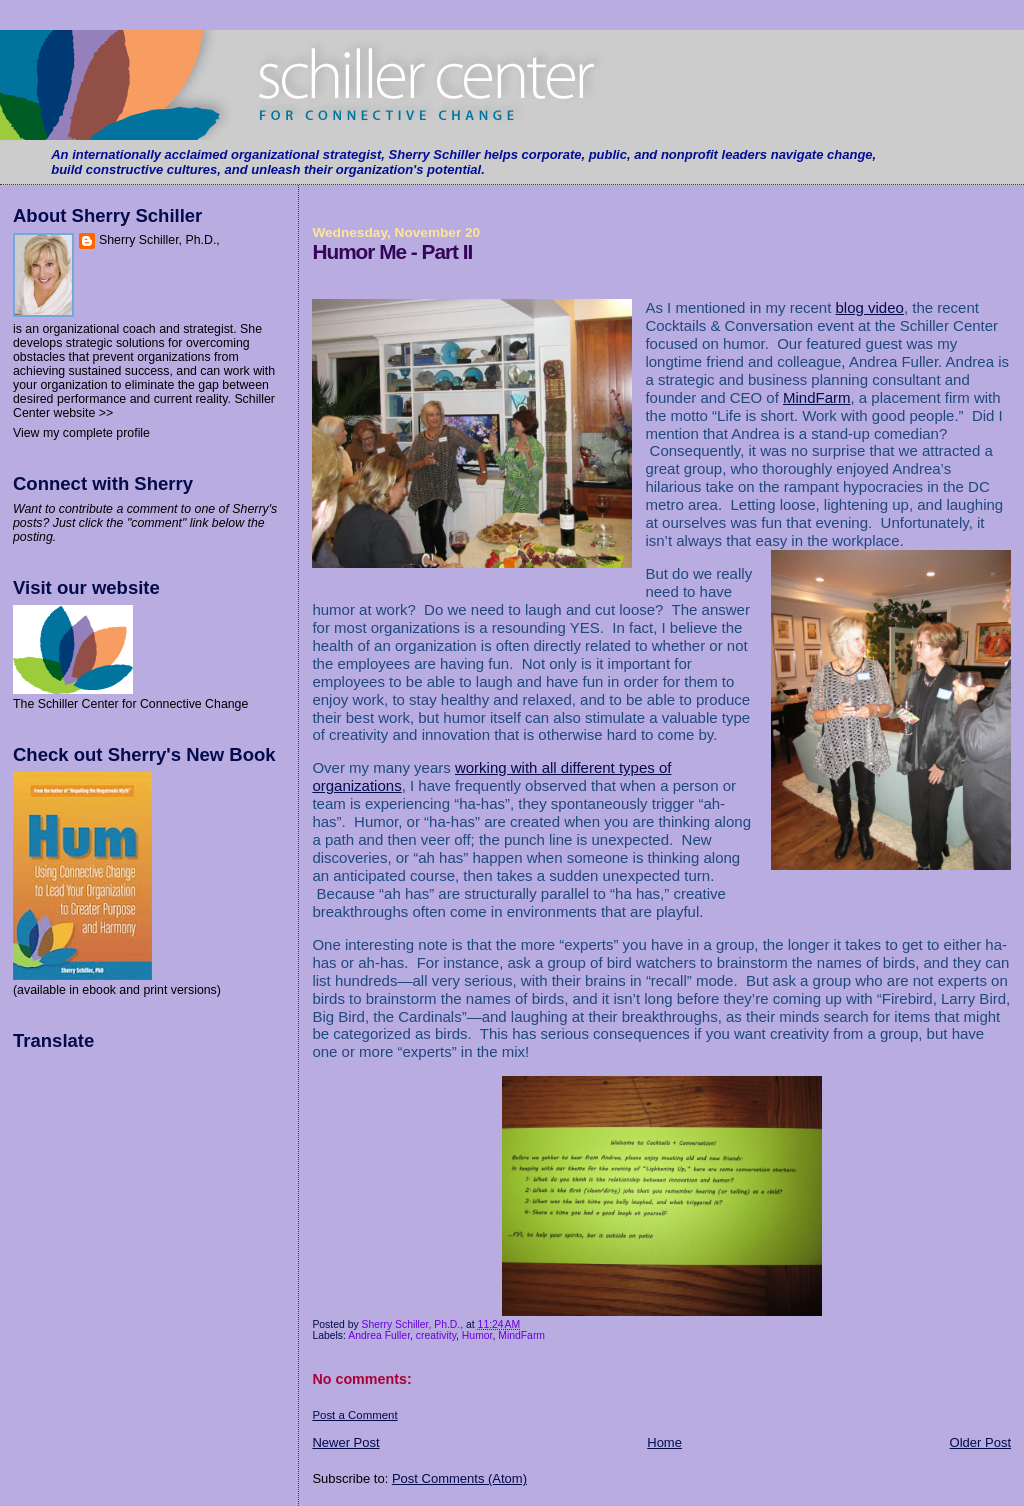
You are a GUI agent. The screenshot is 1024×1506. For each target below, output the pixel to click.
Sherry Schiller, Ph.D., (159, 240)
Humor (477, 1335)
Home (664, 1442)
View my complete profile (81, 433)
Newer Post (345, 1442)
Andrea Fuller (379, 1335)
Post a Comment (354, 1415)
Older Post (980, 1442)
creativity (436, 1335)
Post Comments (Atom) (459, 1478)
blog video (870, 307)
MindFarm (817, 397)
